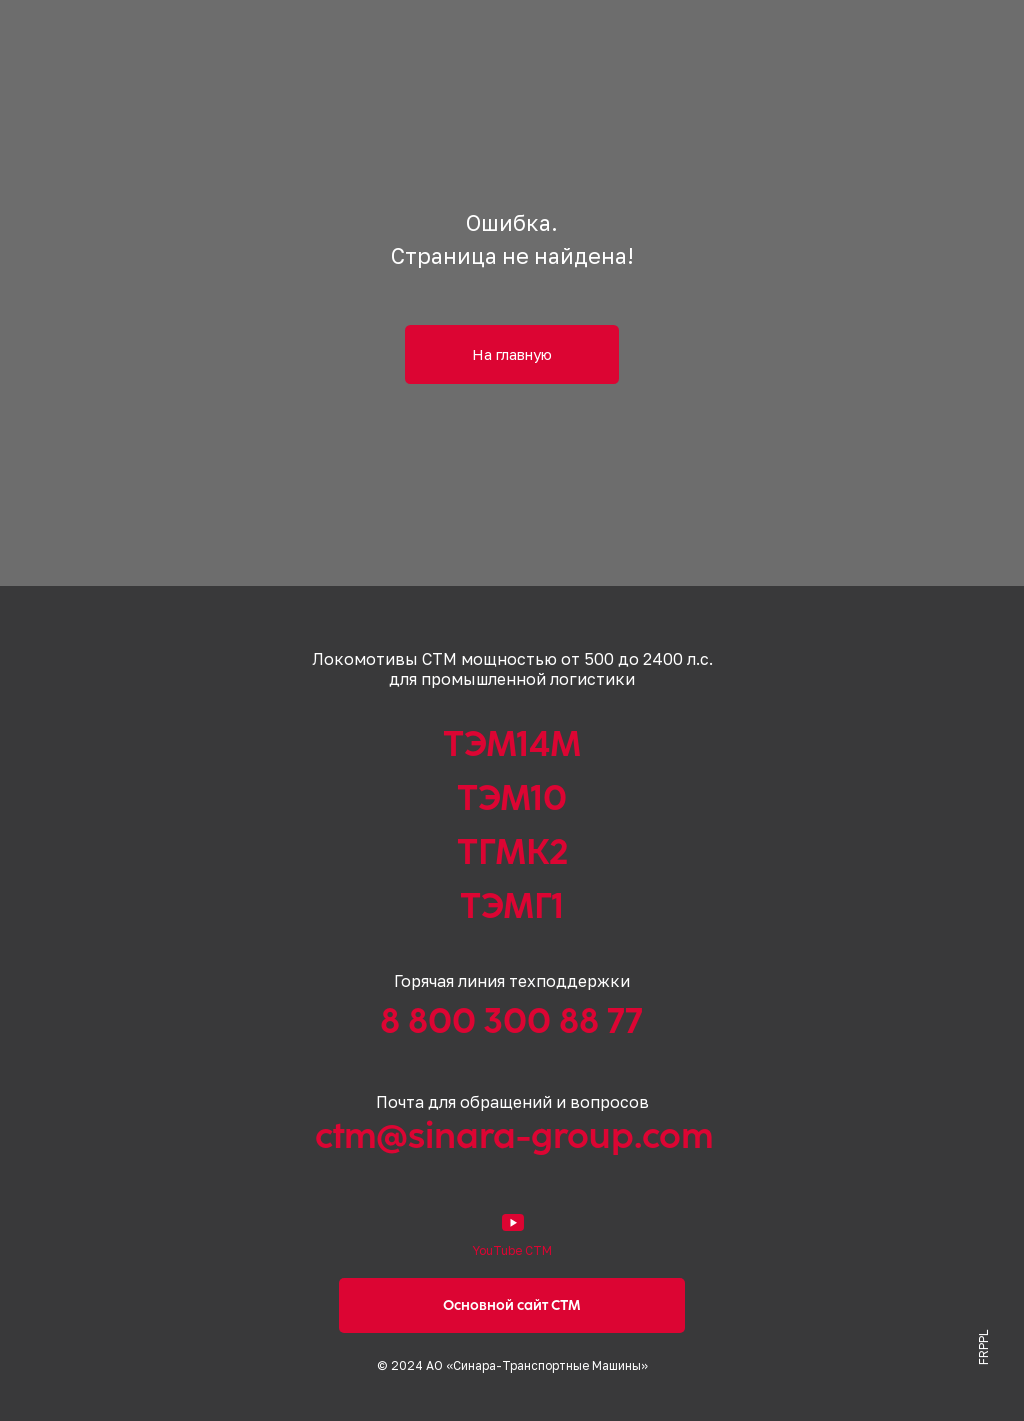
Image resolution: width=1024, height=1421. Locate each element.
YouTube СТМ (512, 1250)
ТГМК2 (512, 852)
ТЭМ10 (512, 798)
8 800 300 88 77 (511, 1021)
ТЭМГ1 (512, 906)
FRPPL (983, 1347)
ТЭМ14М (512, 744)
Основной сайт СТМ (512, 1305)
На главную (512, 354)
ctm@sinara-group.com (514, 1136)
